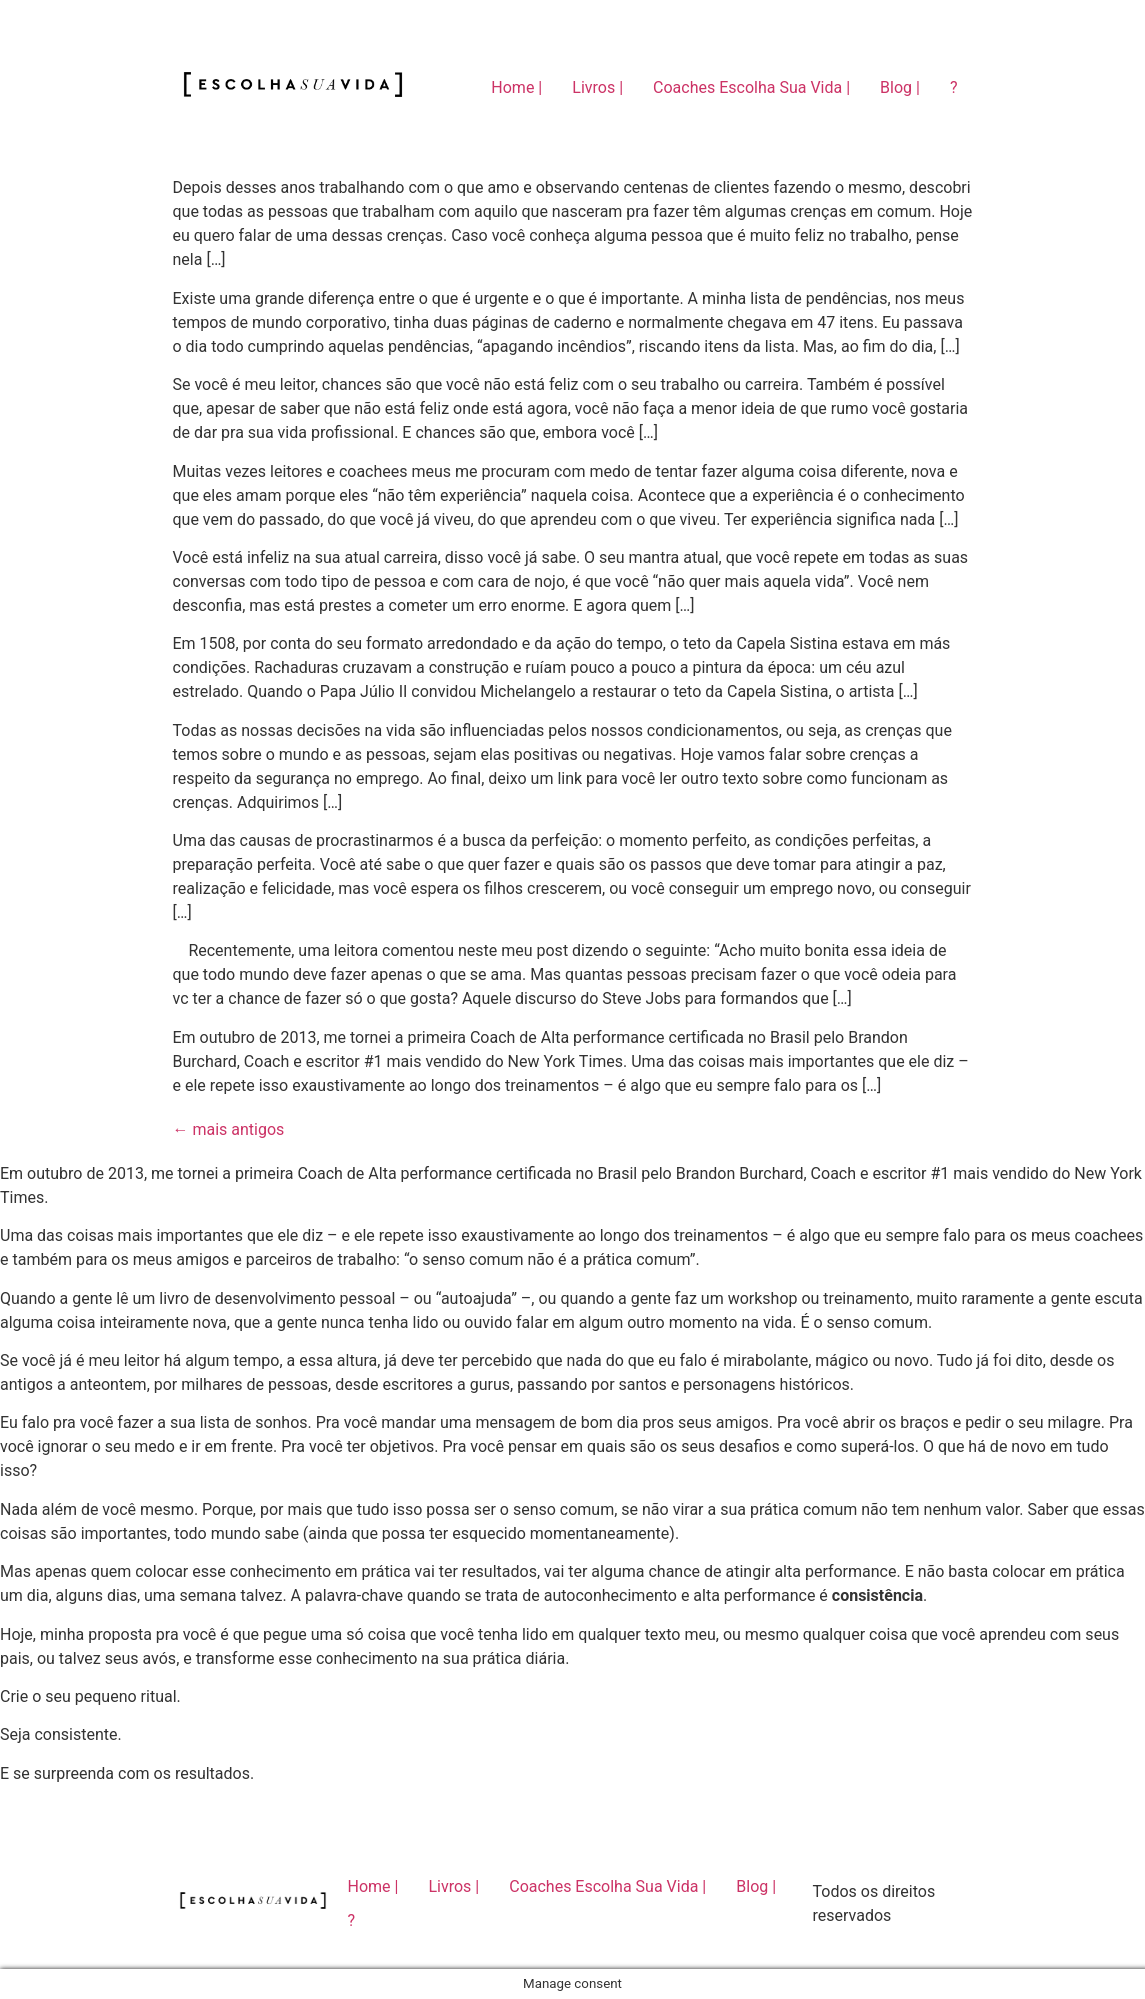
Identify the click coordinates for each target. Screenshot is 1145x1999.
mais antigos (229, 1129)
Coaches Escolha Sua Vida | (751, 87)
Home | (516, 87)
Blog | (900, 87)
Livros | (597, 87)
